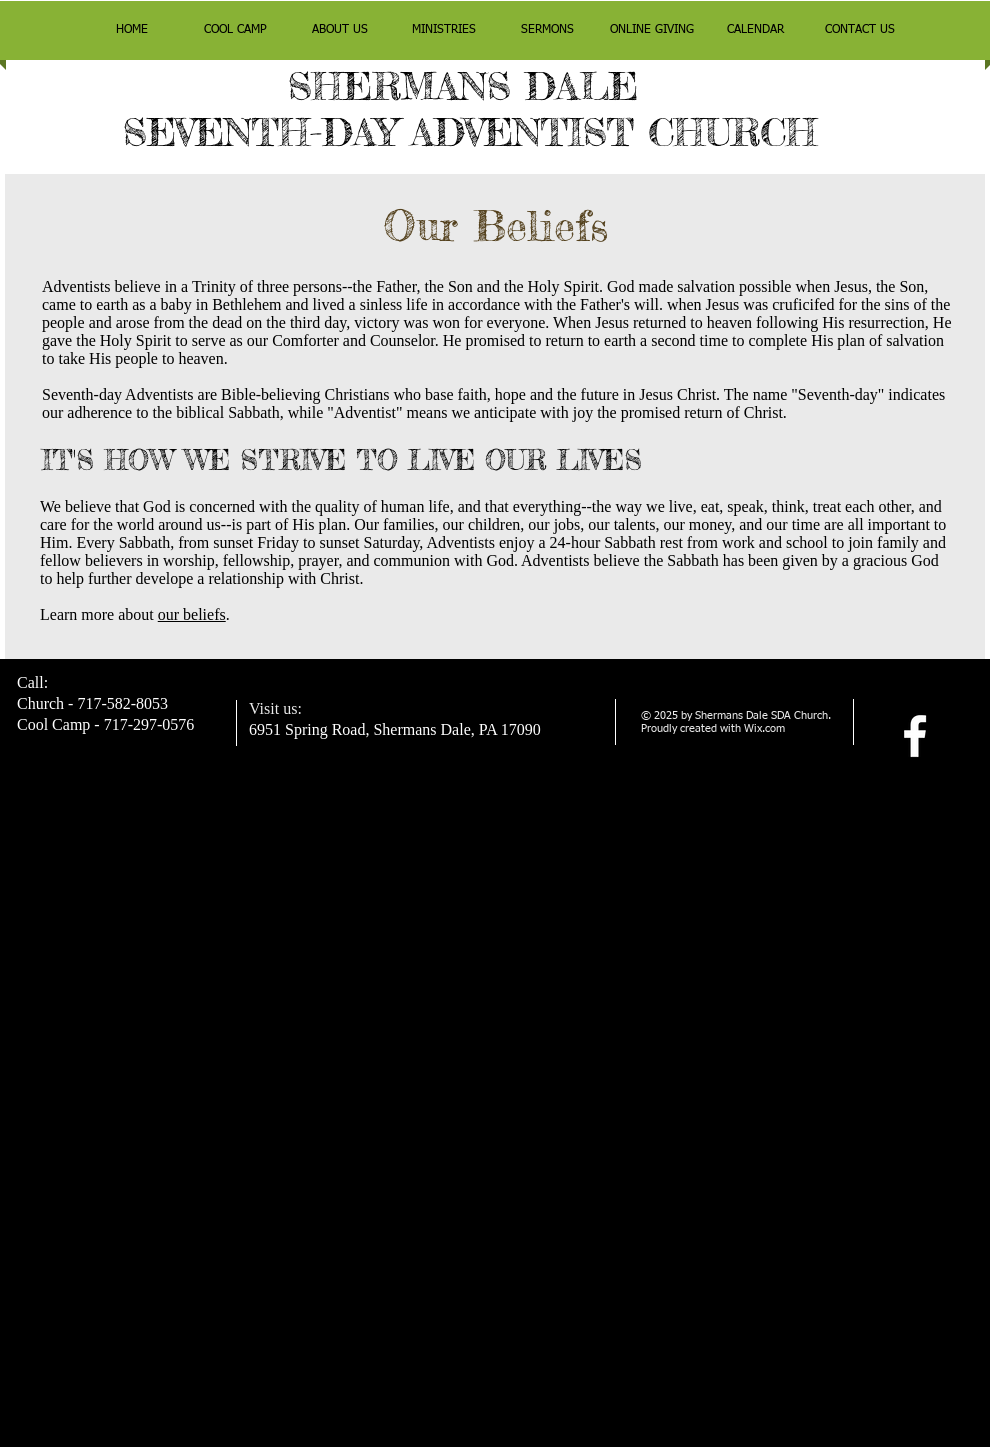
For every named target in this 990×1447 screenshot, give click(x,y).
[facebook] (915, 736)
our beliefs (192, 614)
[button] (236, 30)
